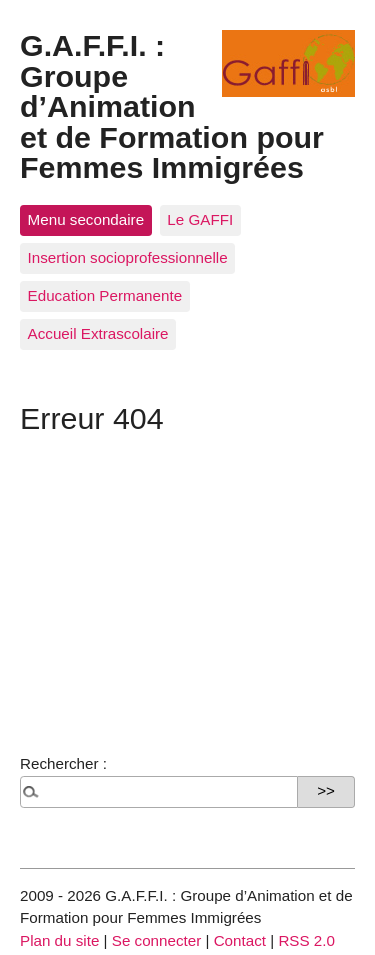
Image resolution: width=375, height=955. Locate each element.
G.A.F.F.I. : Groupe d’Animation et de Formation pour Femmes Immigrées (172, 106)
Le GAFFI (200, 219)
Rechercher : (63, 763)
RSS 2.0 (306, 940)
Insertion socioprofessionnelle (128, 257)
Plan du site (59, 940)
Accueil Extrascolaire (98, 333)
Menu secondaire (86, 219)
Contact (240, 940)
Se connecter (157, 940)
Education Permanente (105, 295)
